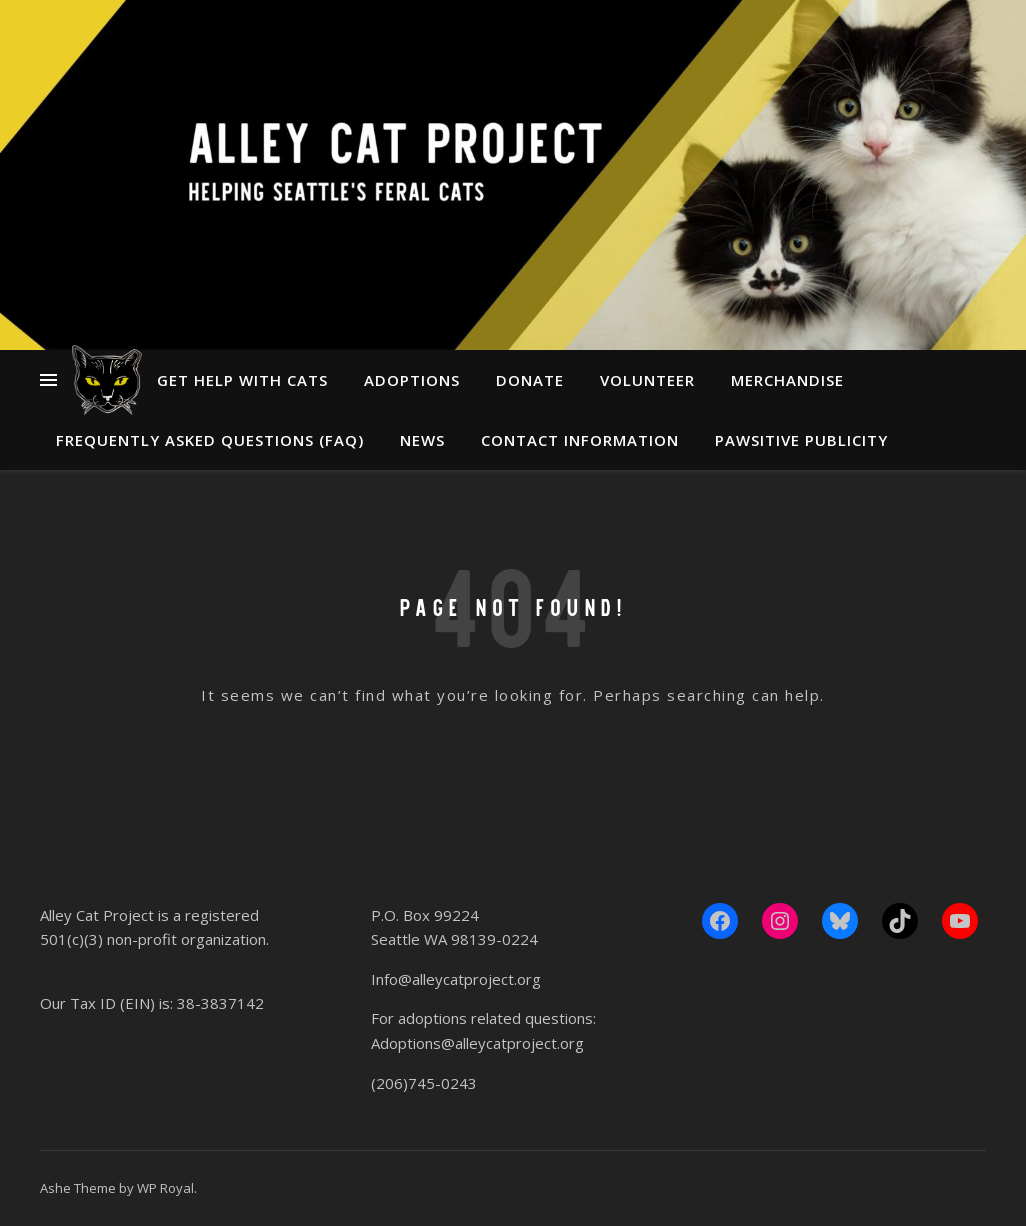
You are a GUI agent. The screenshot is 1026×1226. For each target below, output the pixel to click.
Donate (530, 380)
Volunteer (647, 380)
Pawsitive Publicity (801, 440)
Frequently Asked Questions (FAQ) (210, 440)
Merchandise (787, 380)
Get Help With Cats (242, 380)
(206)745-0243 (424, 1083)
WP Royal (165, 1188)
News (422, 440)
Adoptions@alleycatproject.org (477, 1043)
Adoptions (412, 380)
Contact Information (580, 440)
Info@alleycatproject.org (456, 979)
